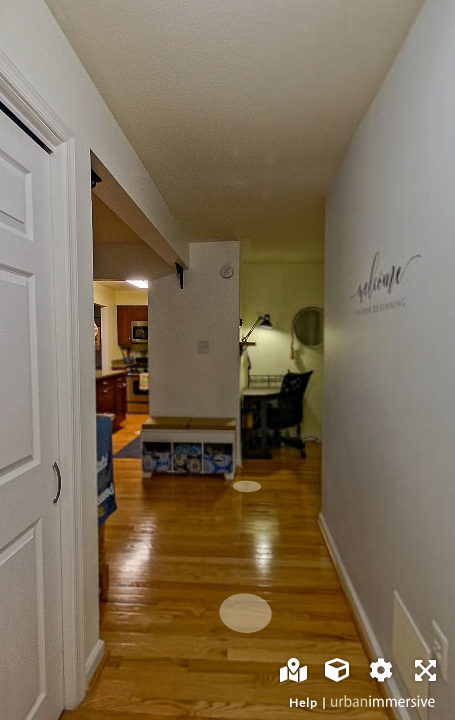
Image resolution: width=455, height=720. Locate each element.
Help (303, 702)
